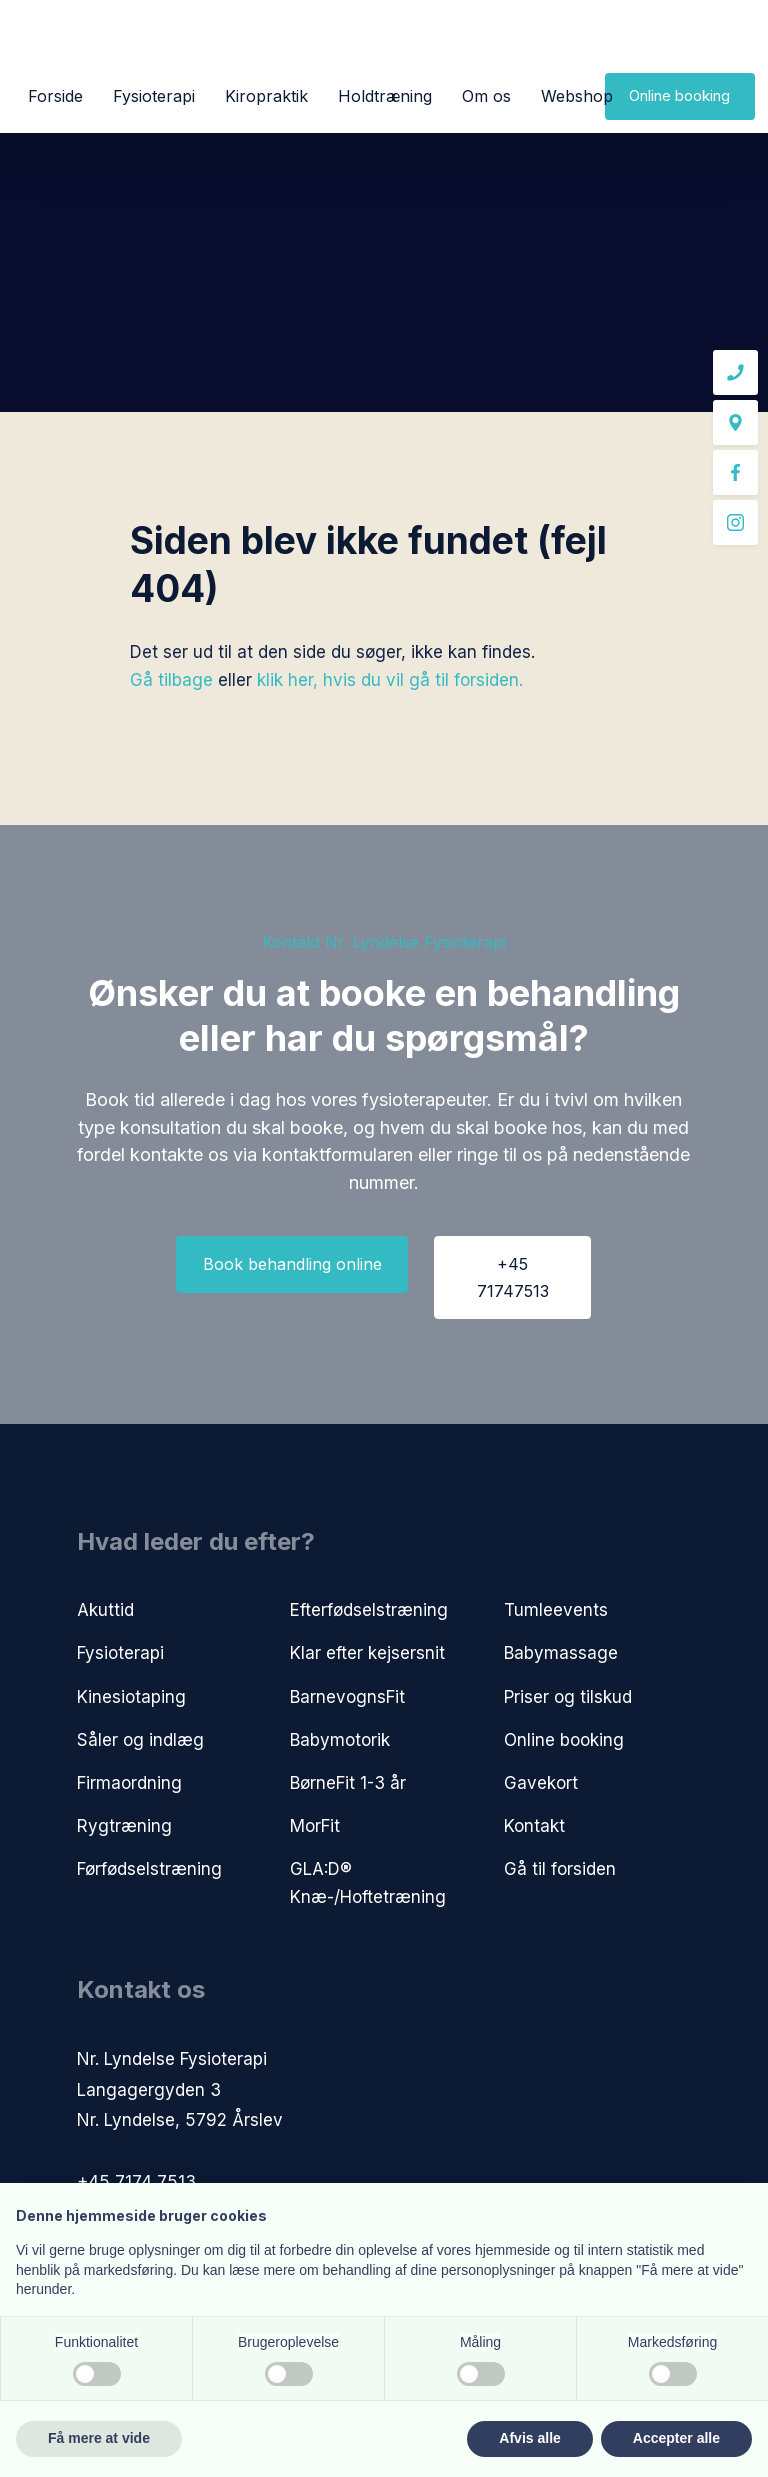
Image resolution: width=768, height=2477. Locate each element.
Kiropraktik (266, 96)
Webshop (577, 96)
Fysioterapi (154, 96)
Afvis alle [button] (529, 2438)
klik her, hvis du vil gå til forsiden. (390, 680)
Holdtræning (385, 96)
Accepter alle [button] (676, 2438)
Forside (55, 96)
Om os (486, 96)
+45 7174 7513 (136, 2182)
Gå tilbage (171, 680)
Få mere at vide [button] (99, 2438)
